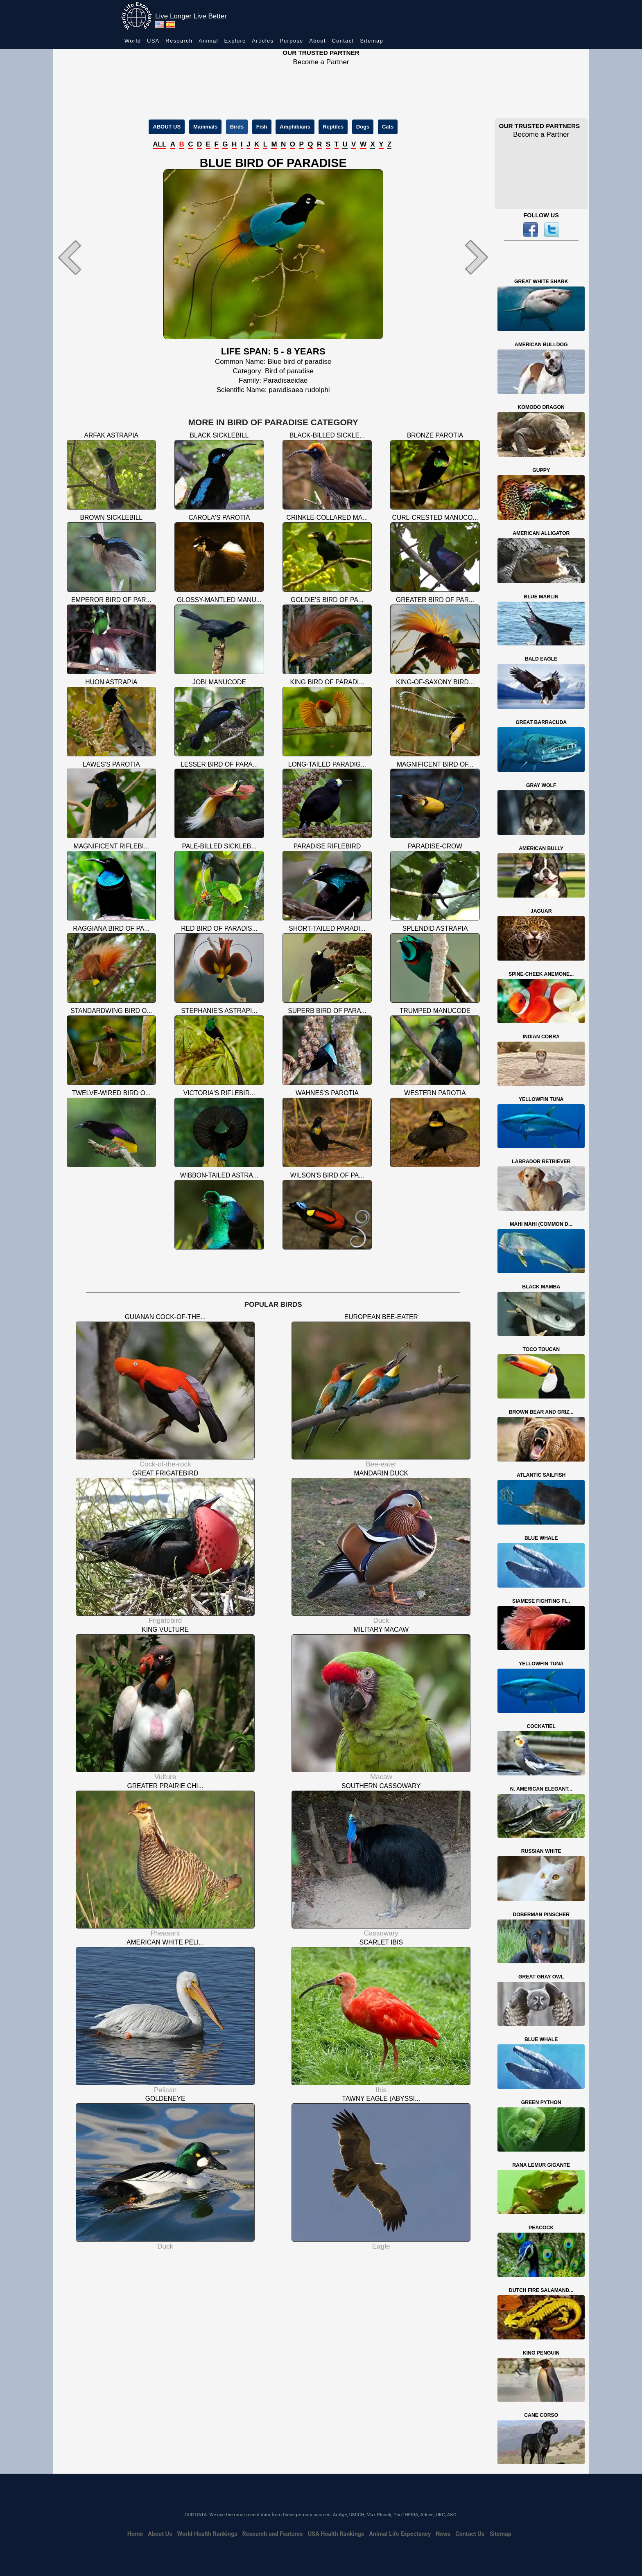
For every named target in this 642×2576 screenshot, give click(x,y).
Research (178, 41)
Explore (235, 41)
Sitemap (371, 41)
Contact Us (469, 2534)
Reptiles (333, 127)
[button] (86, 257)
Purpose (291, 41)
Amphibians (295, 127)
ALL (159, 144)
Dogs (363, 127)
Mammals (205, 127)
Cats (387, 127)
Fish (261, 127)
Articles (263, 41)
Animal (208, 41)
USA (153, 41)
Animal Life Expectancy (400, 2534)
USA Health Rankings (336, 2534)
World (132, 41)
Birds (237, 127)
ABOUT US (167, 127)
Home (135, 2534)
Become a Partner (321, 62)
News (443, 2534)
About (317, 41)
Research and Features (272, 2534)
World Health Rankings (207, 2534)
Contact (343, 41)
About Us (160, 2534)
